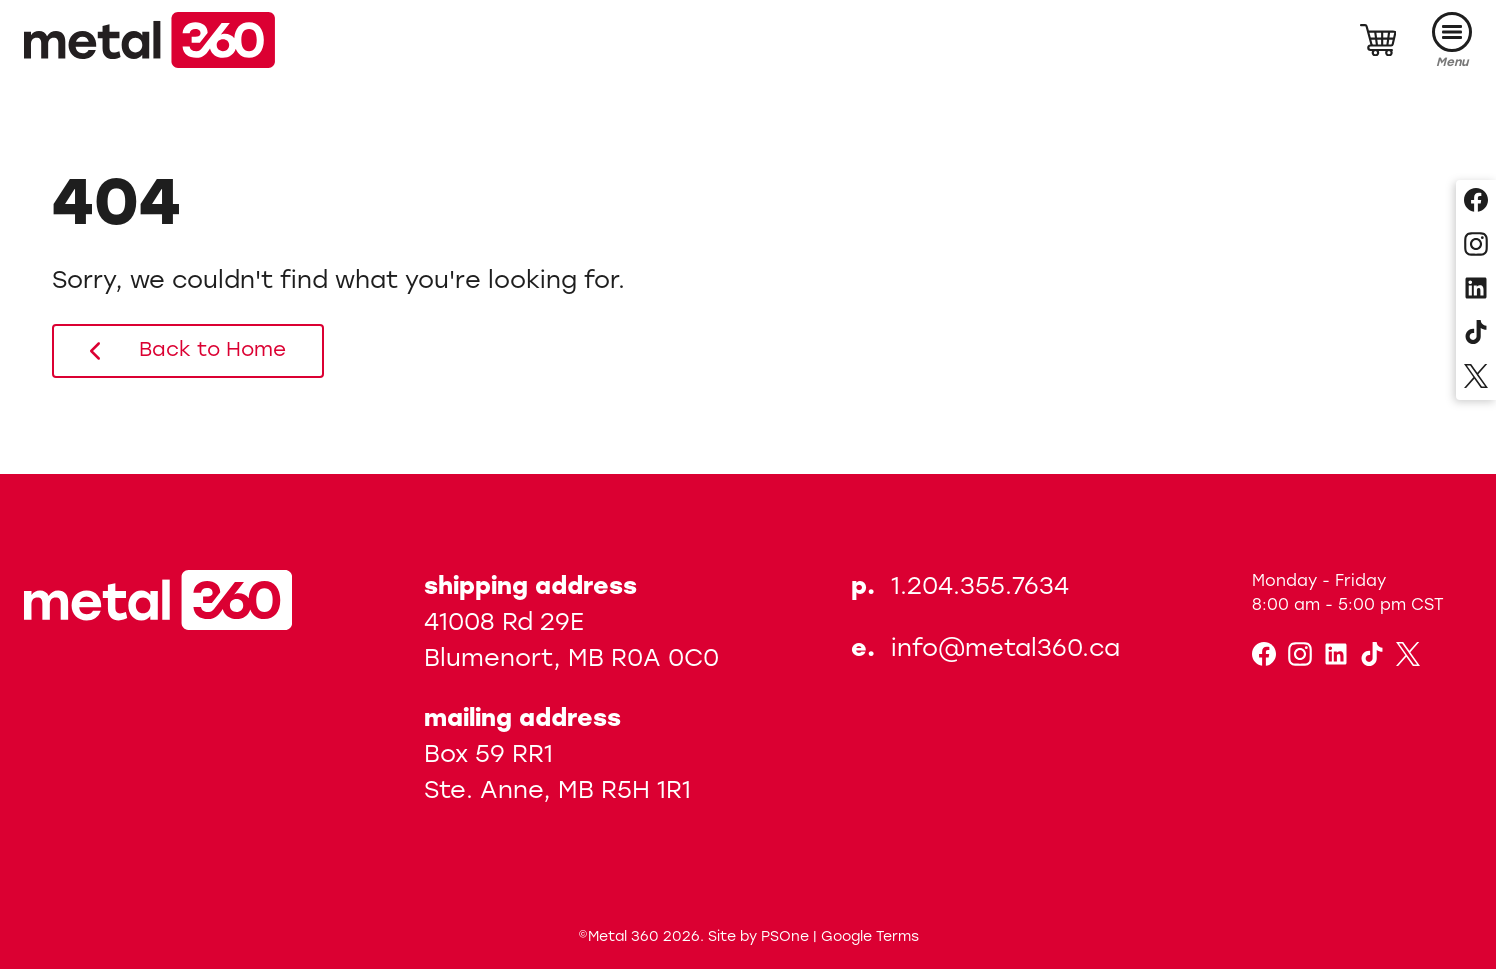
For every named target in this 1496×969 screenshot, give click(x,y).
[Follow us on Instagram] (1476, 246)
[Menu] (1452, 40)
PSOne (785, 937)
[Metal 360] (149, 40)
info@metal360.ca (1005, 650)
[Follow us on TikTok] (1476, 334)
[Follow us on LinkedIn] (1476, 290)
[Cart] (1378, 40)
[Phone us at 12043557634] (985, 589)
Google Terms (870, 937)
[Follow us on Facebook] (1476, 202)
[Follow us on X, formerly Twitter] (1476, 378)
